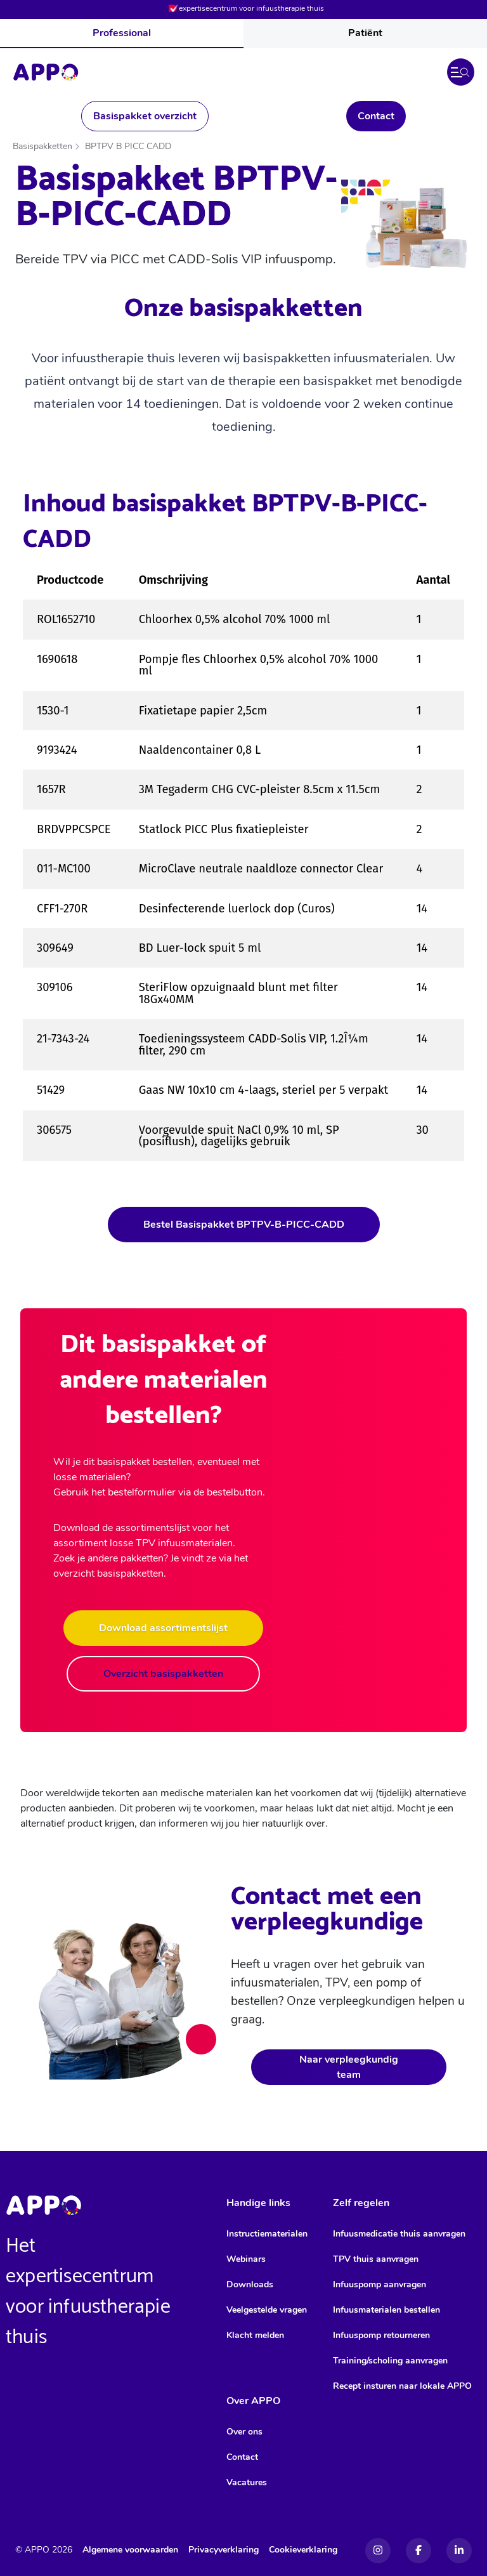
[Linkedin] (459, 2550)
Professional (122, 33)
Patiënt (365, 33)
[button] (460, 72)
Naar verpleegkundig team (348, 2067)
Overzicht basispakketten (163, 1674)
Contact (376, 116)
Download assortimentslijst (163, 1628)
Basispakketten (42, 146)
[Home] (46, 72)
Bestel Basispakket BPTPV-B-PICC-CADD (243, 1225)
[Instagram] (378, 2550)
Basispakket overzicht (145, 116)
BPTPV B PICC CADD (128, 146)
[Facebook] (418, 2550)
